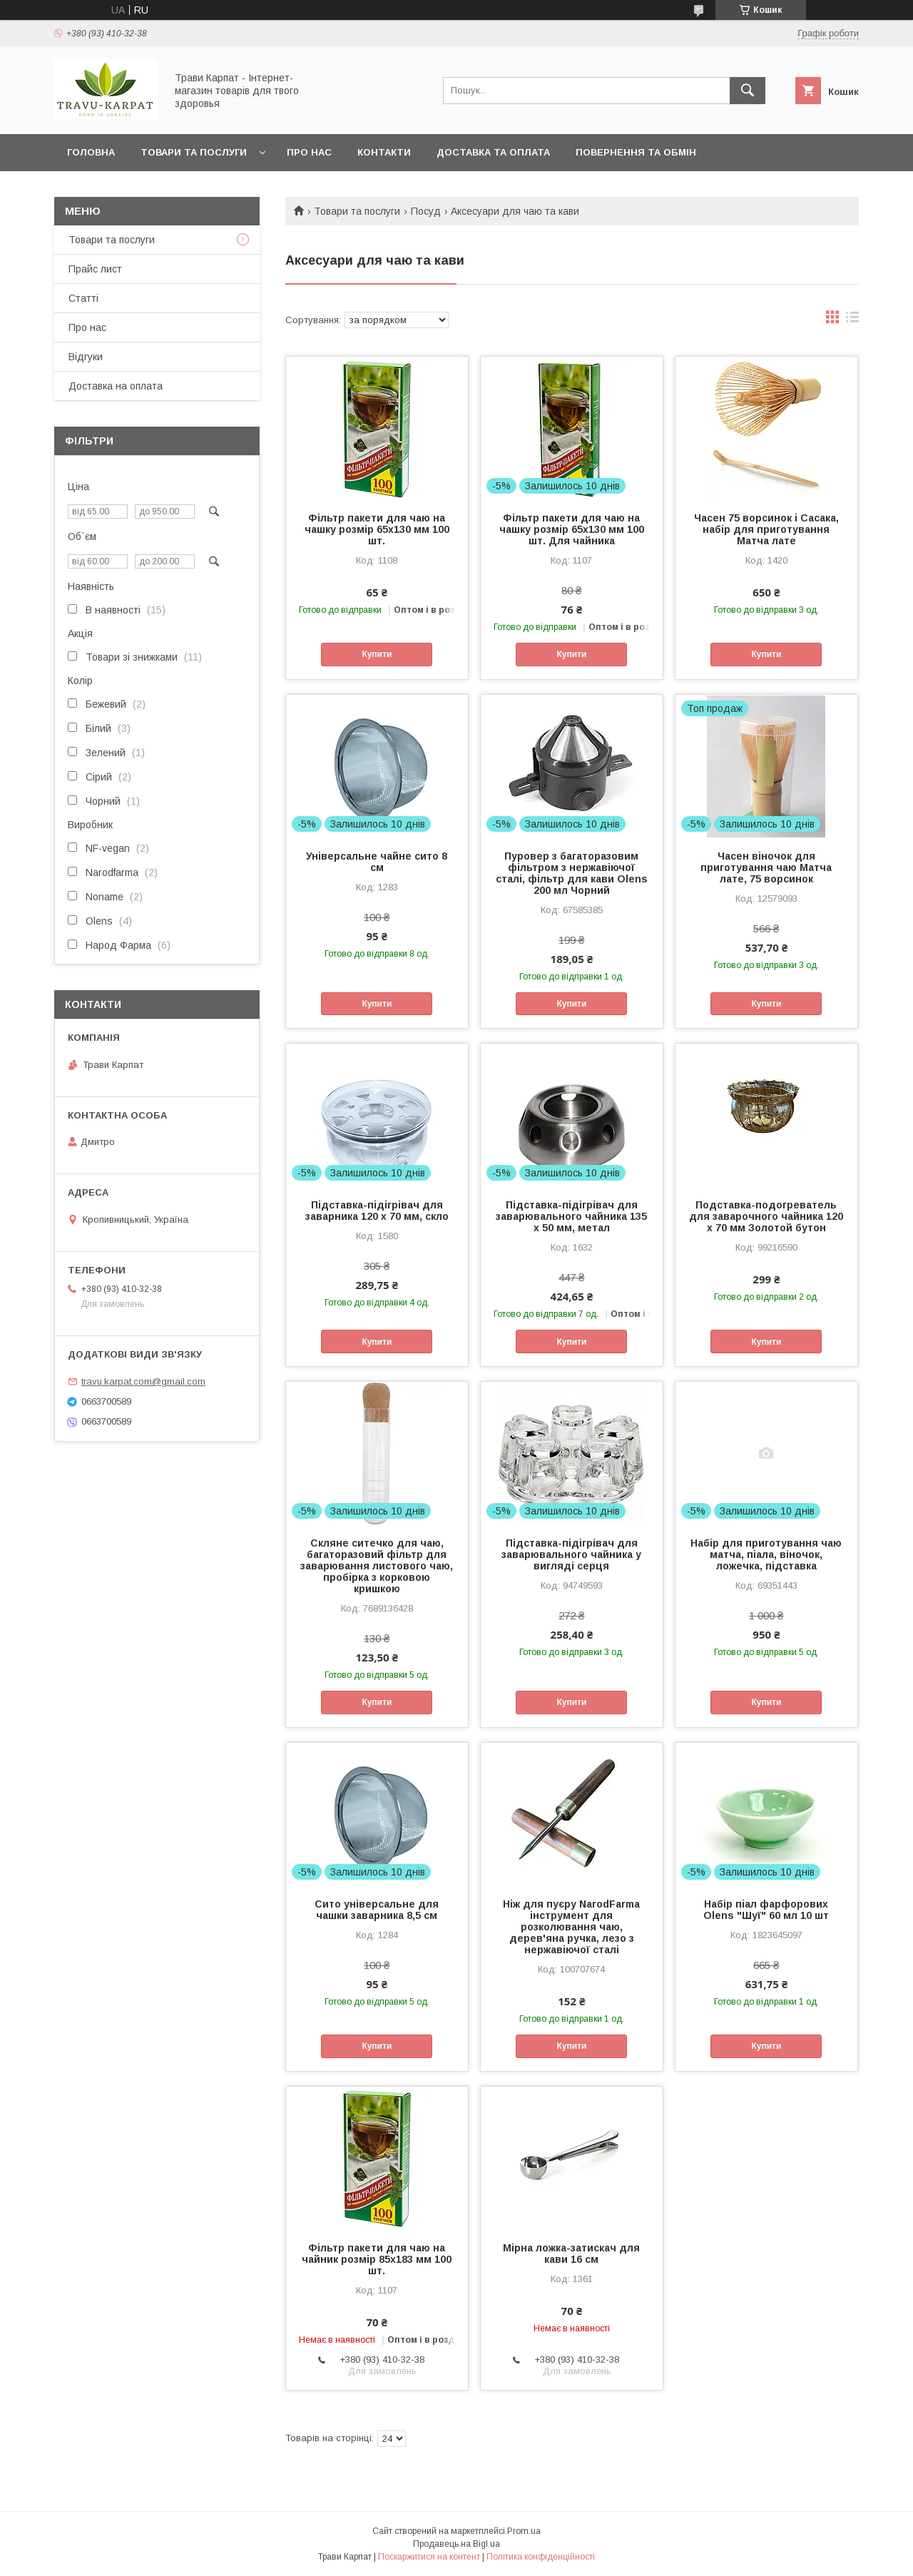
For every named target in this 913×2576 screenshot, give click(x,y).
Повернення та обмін (636, 152)
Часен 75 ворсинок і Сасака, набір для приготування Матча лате (766, 529)
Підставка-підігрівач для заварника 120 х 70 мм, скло (377, 1210)
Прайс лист (95, 269)
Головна (91, 152)
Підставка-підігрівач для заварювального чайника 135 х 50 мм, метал (571, 1216)
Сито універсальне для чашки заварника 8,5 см (377, 1909)
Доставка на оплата (115, 386)
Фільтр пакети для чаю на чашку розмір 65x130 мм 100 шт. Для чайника (571, 529)
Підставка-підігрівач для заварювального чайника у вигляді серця (571, 1554)
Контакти (384, 152)
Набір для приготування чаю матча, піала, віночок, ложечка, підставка (766, 1554)
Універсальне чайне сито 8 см (376, 861)
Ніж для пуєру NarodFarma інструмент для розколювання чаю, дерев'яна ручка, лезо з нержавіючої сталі (571, 1926)
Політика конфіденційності (540, 2557)
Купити (377, 654)
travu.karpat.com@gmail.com (143, 1381)
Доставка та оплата (493, 152)
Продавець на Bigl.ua (456, 2544)
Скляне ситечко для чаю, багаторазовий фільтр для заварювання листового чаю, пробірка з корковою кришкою (376, 1565)
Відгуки (85, 356)
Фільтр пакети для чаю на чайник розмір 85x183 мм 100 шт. (377, 2259)
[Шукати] (747, 90)
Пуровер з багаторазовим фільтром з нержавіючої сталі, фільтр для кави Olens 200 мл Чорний (572, 873)
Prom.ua (524, 2531)
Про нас (309, 152)
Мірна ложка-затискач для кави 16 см (571, 2253)
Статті (83, 298)
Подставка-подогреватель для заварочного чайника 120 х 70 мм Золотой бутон (766, 1216)
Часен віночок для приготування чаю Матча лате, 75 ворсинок (766, 867)
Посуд (426, 211)
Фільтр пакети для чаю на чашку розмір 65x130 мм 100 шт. (377, 529)
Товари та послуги (194, 152)
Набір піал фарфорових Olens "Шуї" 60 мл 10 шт (766, 1909)
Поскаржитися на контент (429, 2557)
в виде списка (852, 320)
